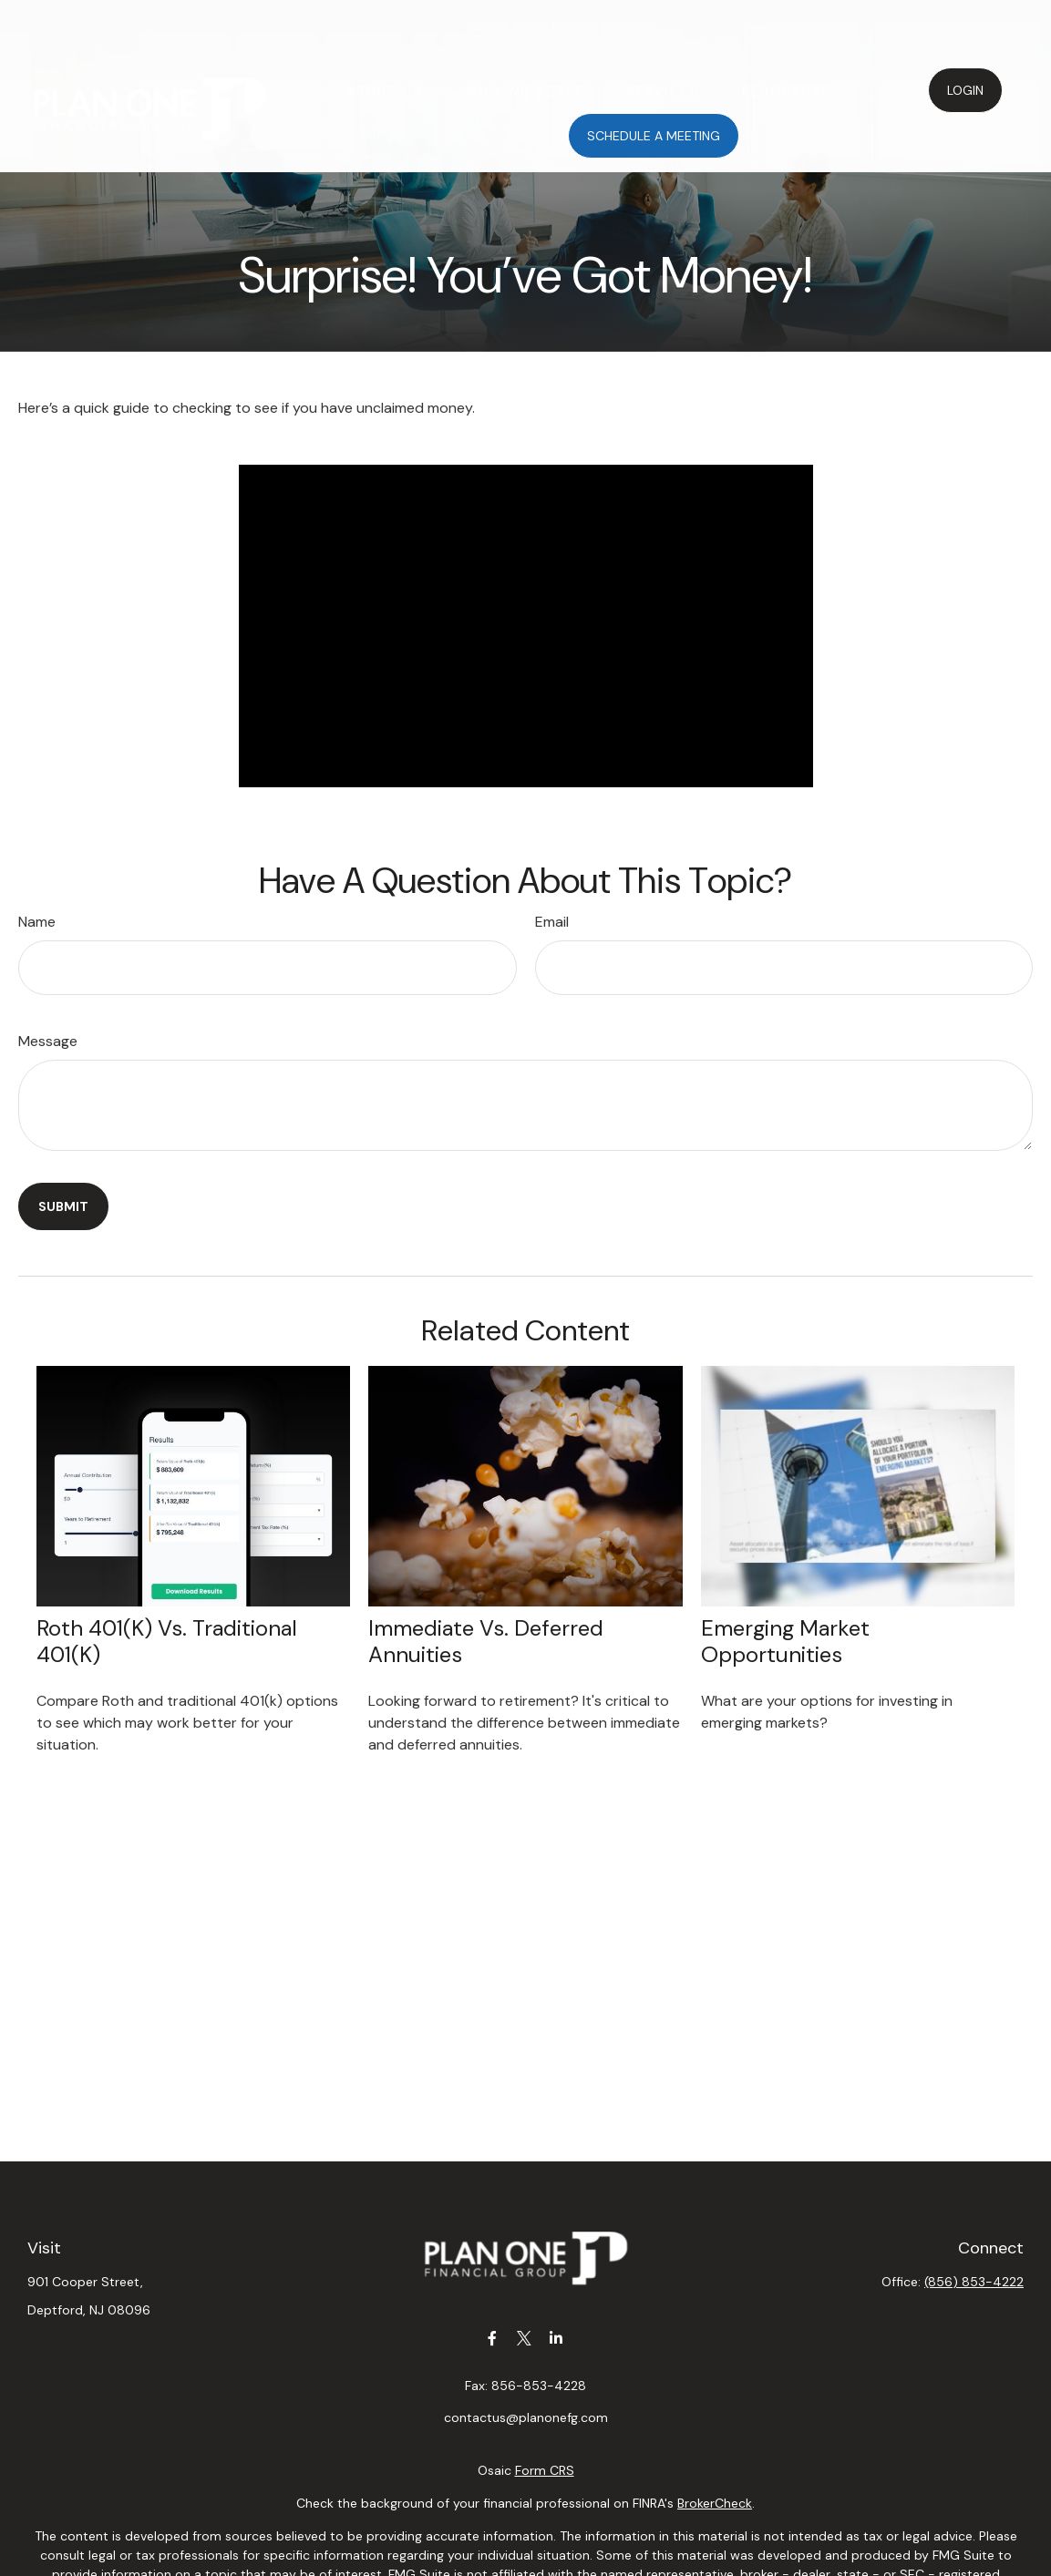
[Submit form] (63, 1206)
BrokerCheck (714, 2503)
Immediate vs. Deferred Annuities (485, 1641)
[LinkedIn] (555, 2337)
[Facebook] (491, 2337)
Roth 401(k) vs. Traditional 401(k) (166, 1641)
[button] (384, 36)
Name (37, 921)
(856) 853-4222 (974, 2281)
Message (47, 1041)
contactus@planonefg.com (526, 2417)
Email (552, 921)
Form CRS (544, 2470)
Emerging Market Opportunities (785, 1641)
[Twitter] (523, 2337)
